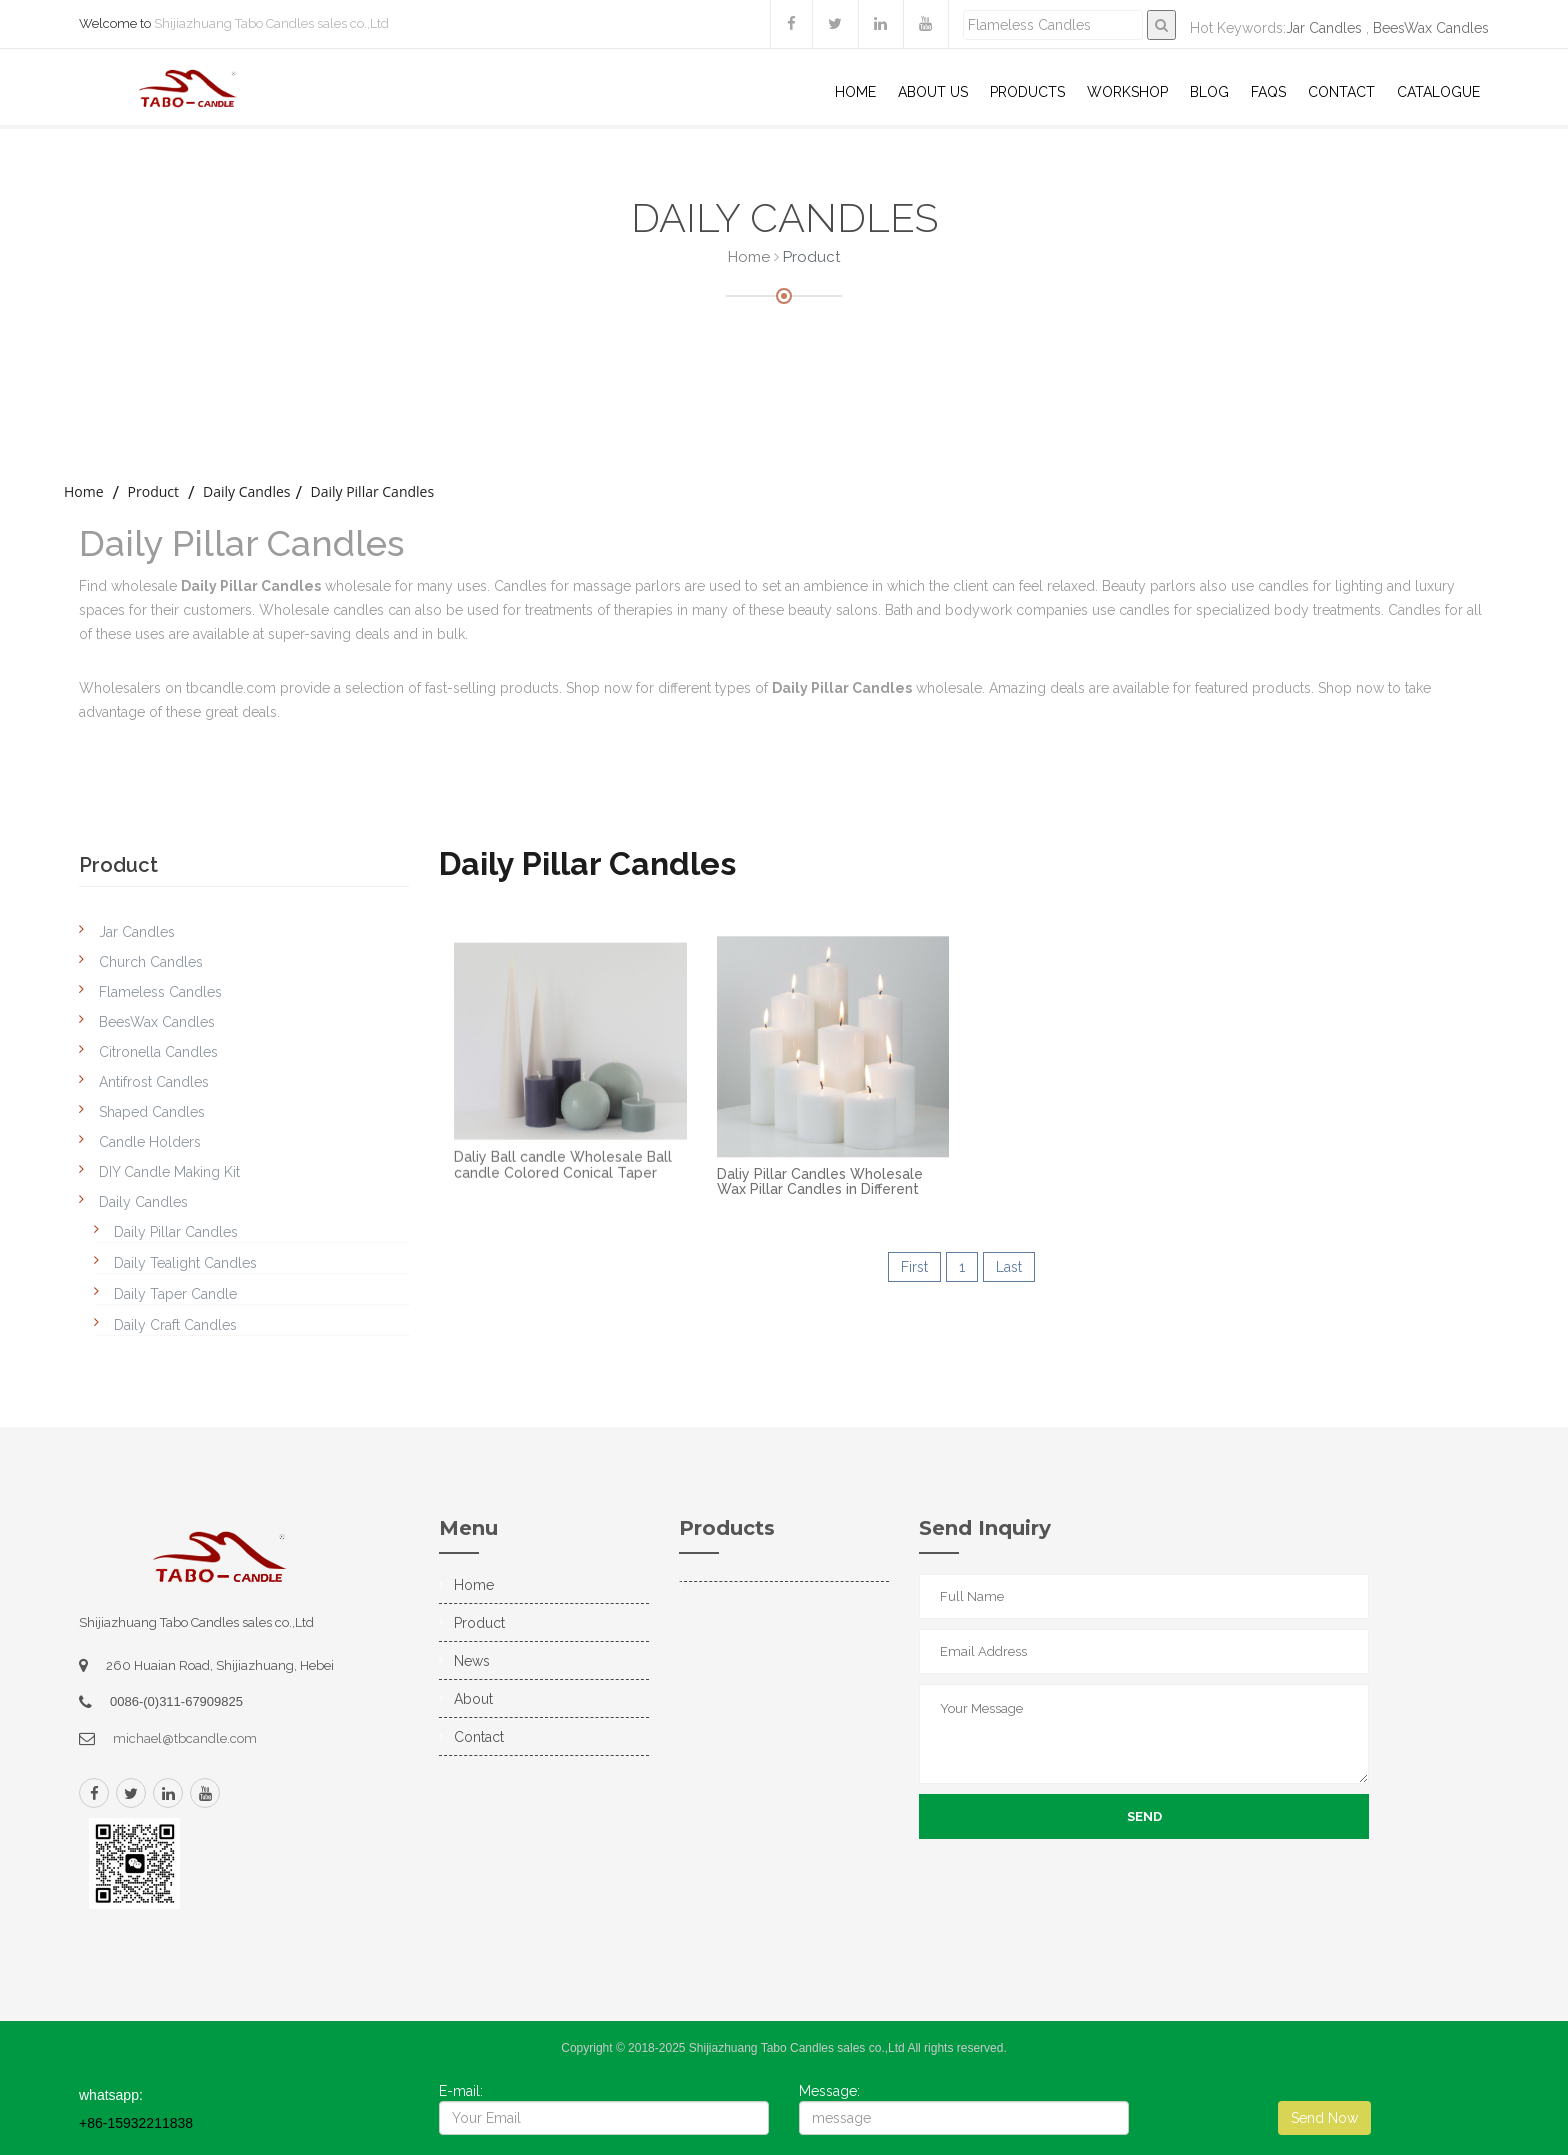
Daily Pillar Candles (372, 491)
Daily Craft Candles (175, 1325)
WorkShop (1127, 92)
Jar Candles (1324, 28)
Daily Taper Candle (175, 1294)
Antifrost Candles (154, 1082)
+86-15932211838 (136, 2123)
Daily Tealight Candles (185, 1263)
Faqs (1268, 92)
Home (855, 92)
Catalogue (1438, 92)
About (473, 1699)
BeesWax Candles (1431, 28)
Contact (1341, 92)
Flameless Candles (160, 992)
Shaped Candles (152, 1112)
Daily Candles (246, 491)
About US (933, 92)
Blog (1209, 92)
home (84, 491)
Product (153, 491)
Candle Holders (150, 1142)
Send (1144, 1816)
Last (1009, 1267)
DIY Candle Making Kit (169, 1172)
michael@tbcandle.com (185, 1738)
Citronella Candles (158, 1052)
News (472, 1661)
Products (1027, 92)
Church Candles (151, 962)
